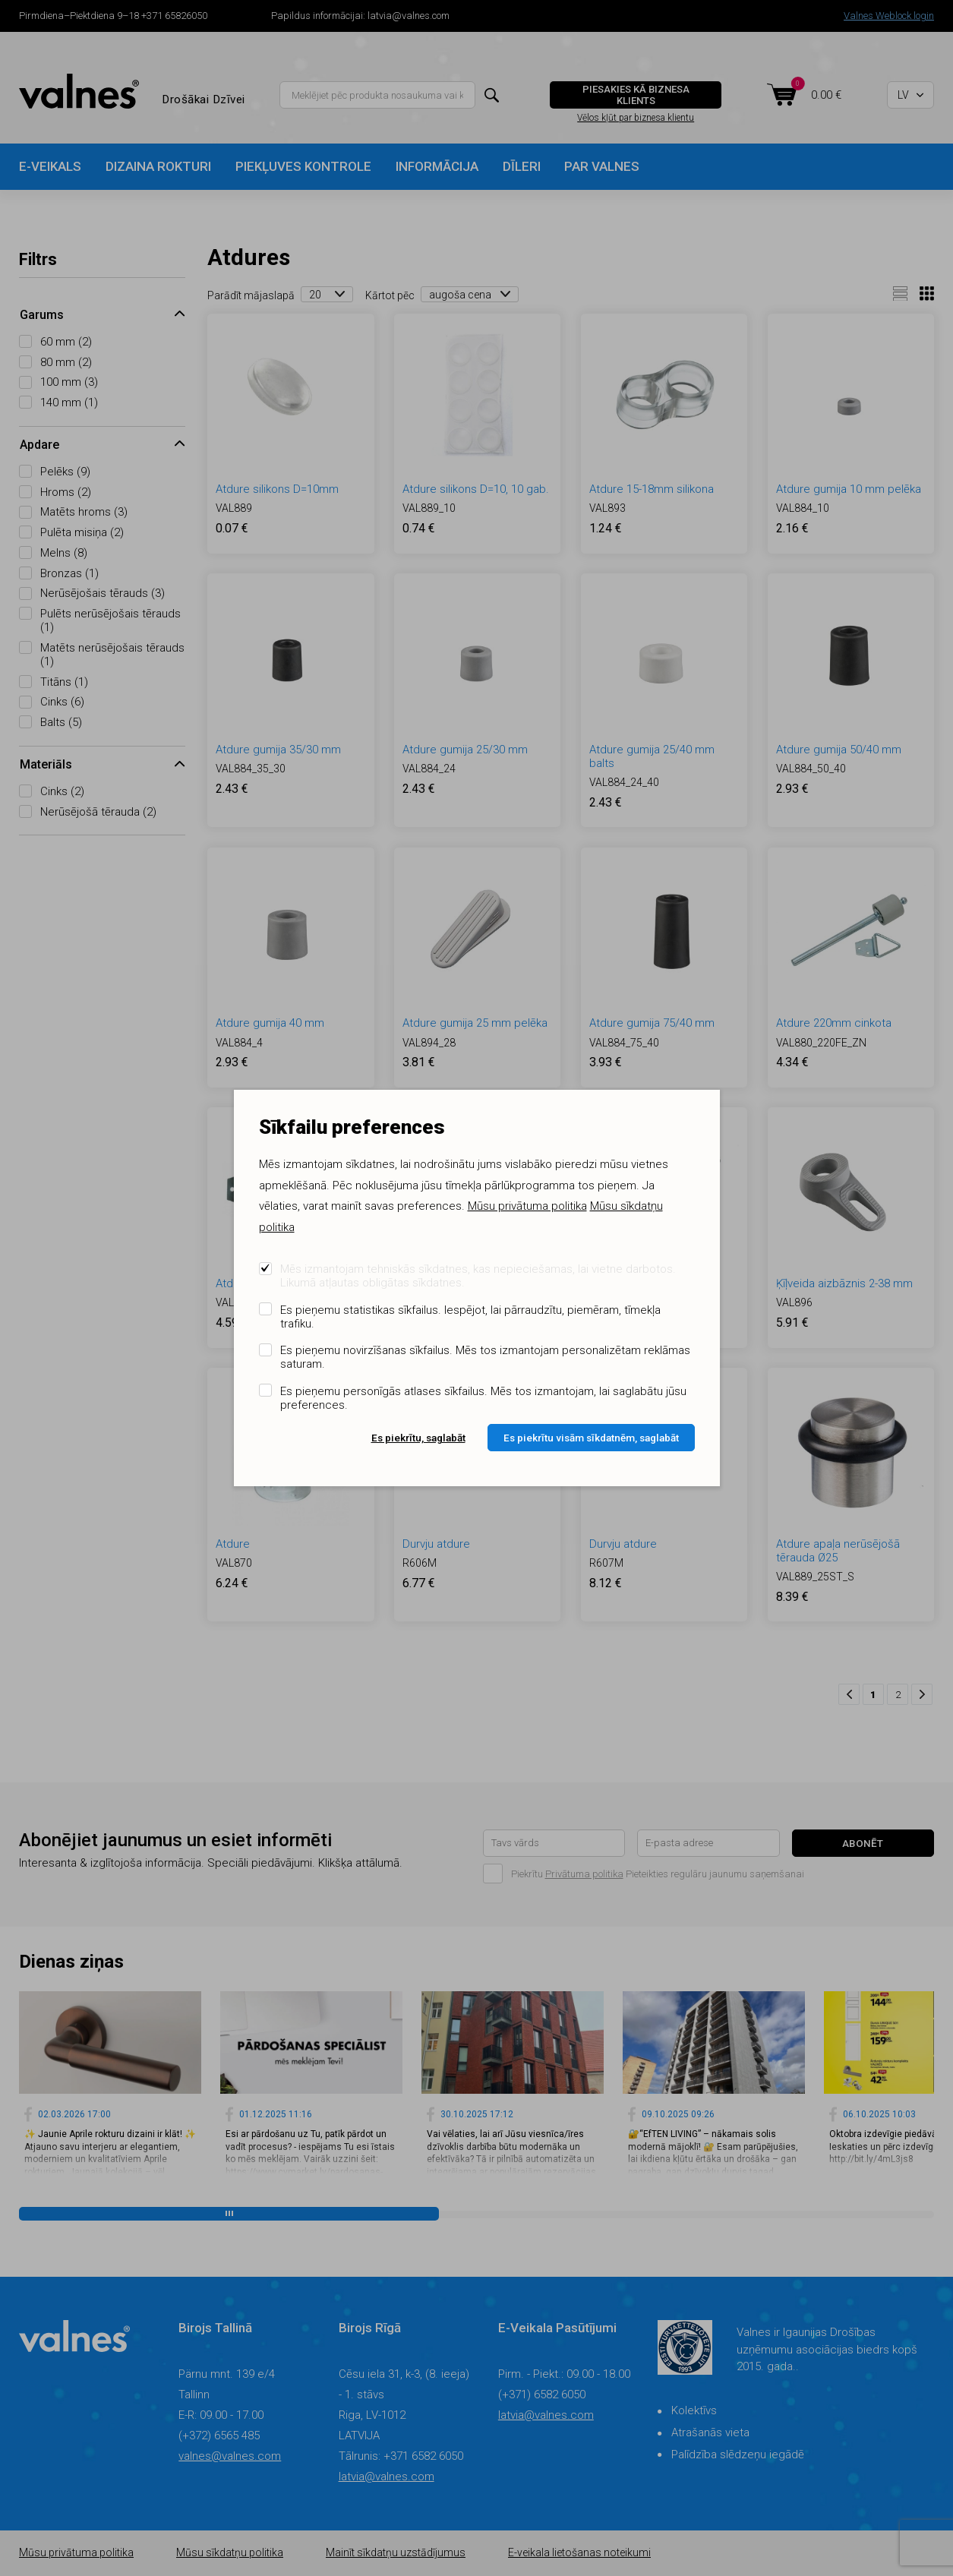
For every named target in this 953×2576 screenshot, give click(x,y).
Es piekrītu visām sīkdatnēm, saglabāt (591, 1438)
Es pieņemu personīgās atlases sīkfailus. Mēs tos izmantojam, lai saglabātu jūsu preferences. (483, 1398)
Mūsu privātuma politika (527, 1206)
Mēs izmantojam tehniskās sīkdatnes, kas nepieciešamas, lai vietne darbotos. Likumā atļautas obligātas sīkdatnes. (478, 1276)
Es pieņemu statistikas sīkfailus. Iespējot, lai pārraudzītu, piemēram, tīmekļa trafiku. (470, 1317)
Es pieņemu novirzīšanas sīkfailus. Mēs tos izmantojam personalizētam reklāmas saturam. (485, 1357)
